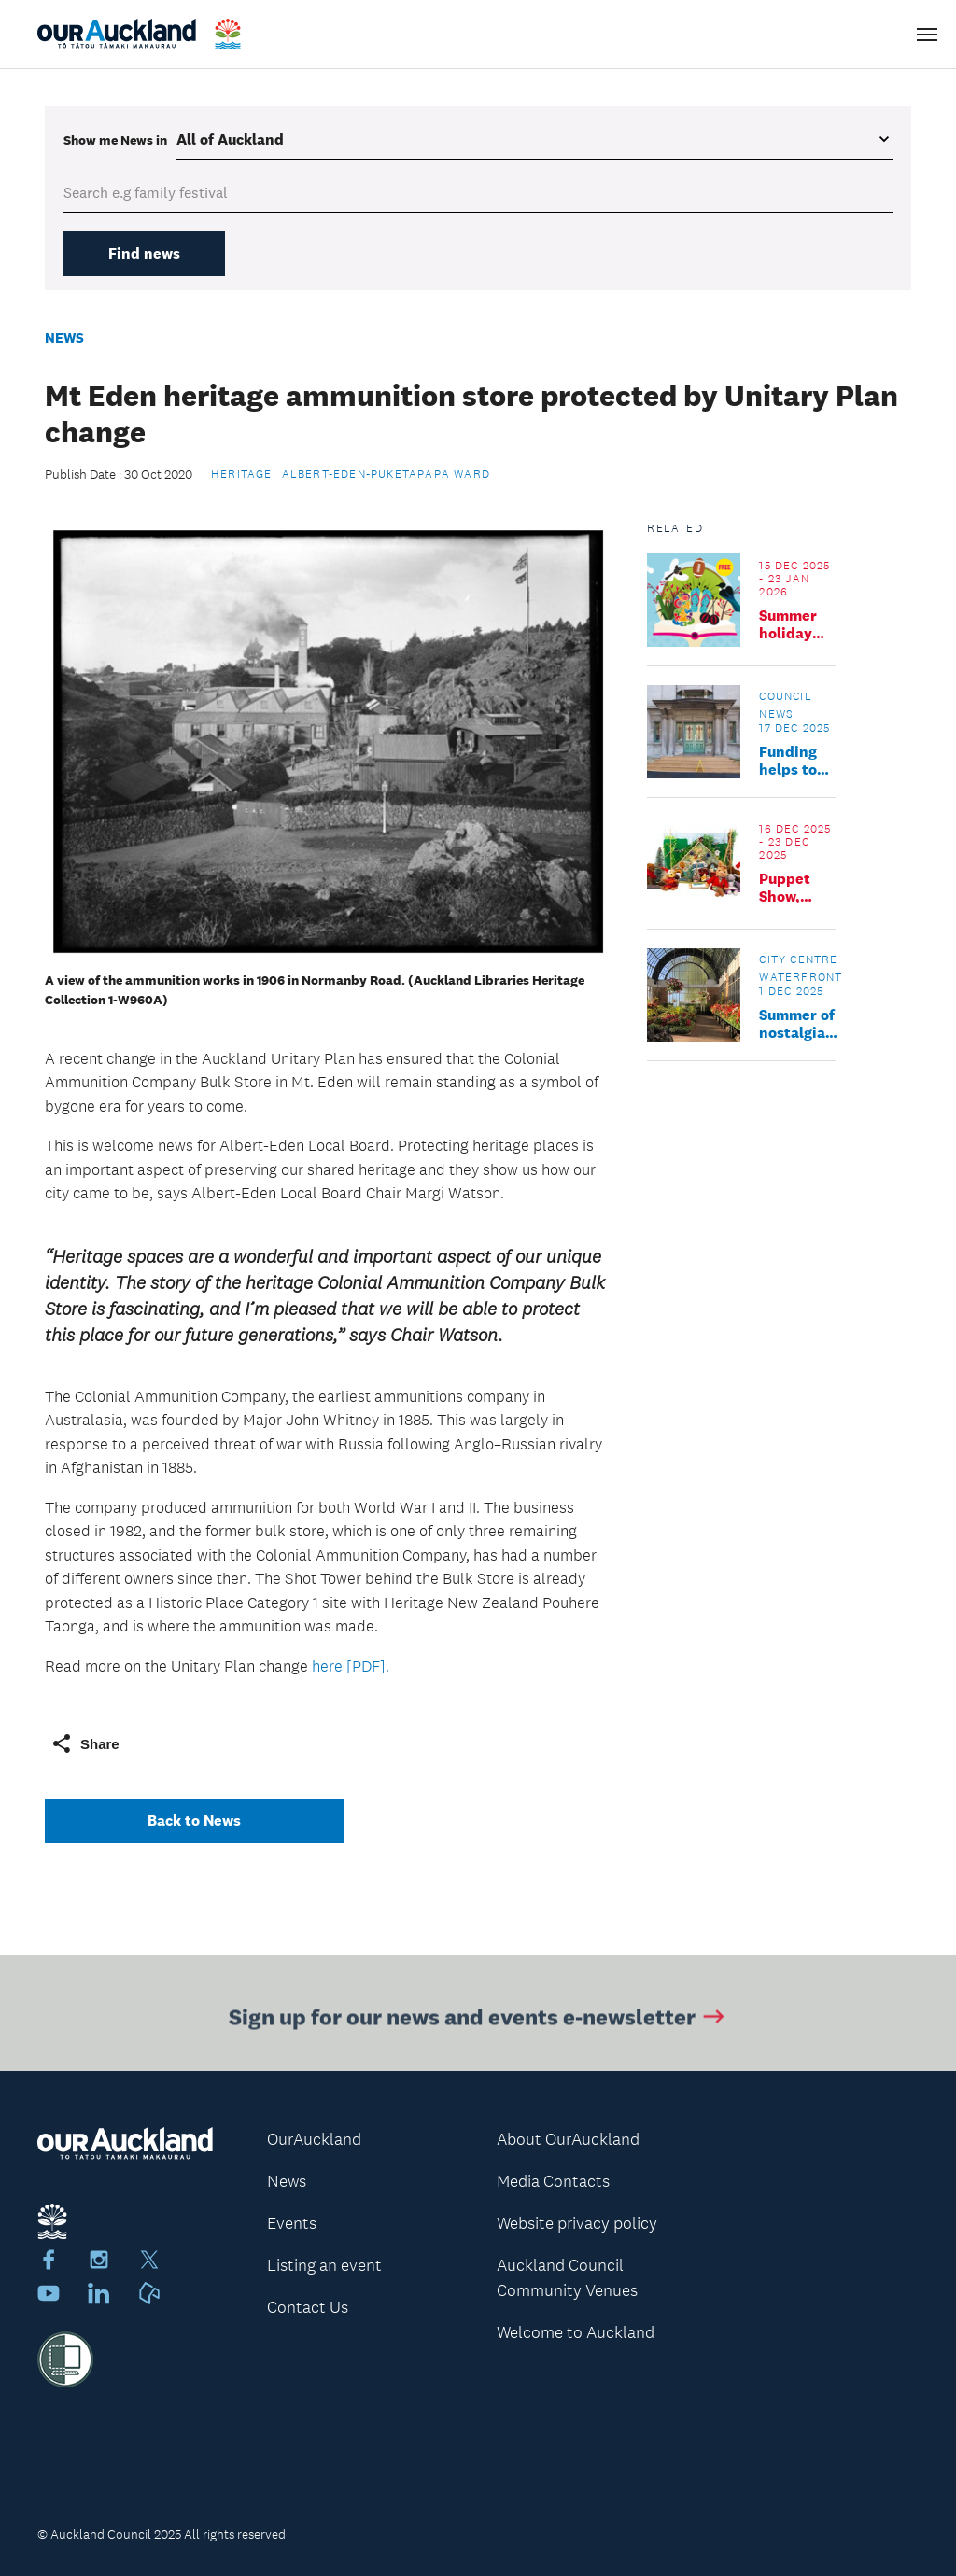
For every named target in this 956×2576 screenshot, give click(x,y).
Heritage (242, 474)
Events (291, 2223)
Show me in (115, 140)
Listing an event (324, 2265)
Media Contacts (553, 2181)
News (64, 337)
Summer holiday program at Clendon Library (789, 624)
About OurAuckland (568, 2139)
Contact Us (307, 2307)
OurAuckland (314, 2139)
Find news (144, 253)
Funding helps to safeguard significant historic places (797, 760)
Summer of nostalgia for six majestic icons (797, 1024)
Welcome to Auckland (575, 2332)
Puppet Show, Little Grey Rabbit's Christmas (797, 887)
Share (85, 1743)
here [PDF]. (350, 1666)
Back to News (194, 1820)
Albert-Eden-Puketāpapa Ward (386, 474)
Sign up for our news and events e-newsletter (478, 2020)
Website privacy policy (577, 2223)
